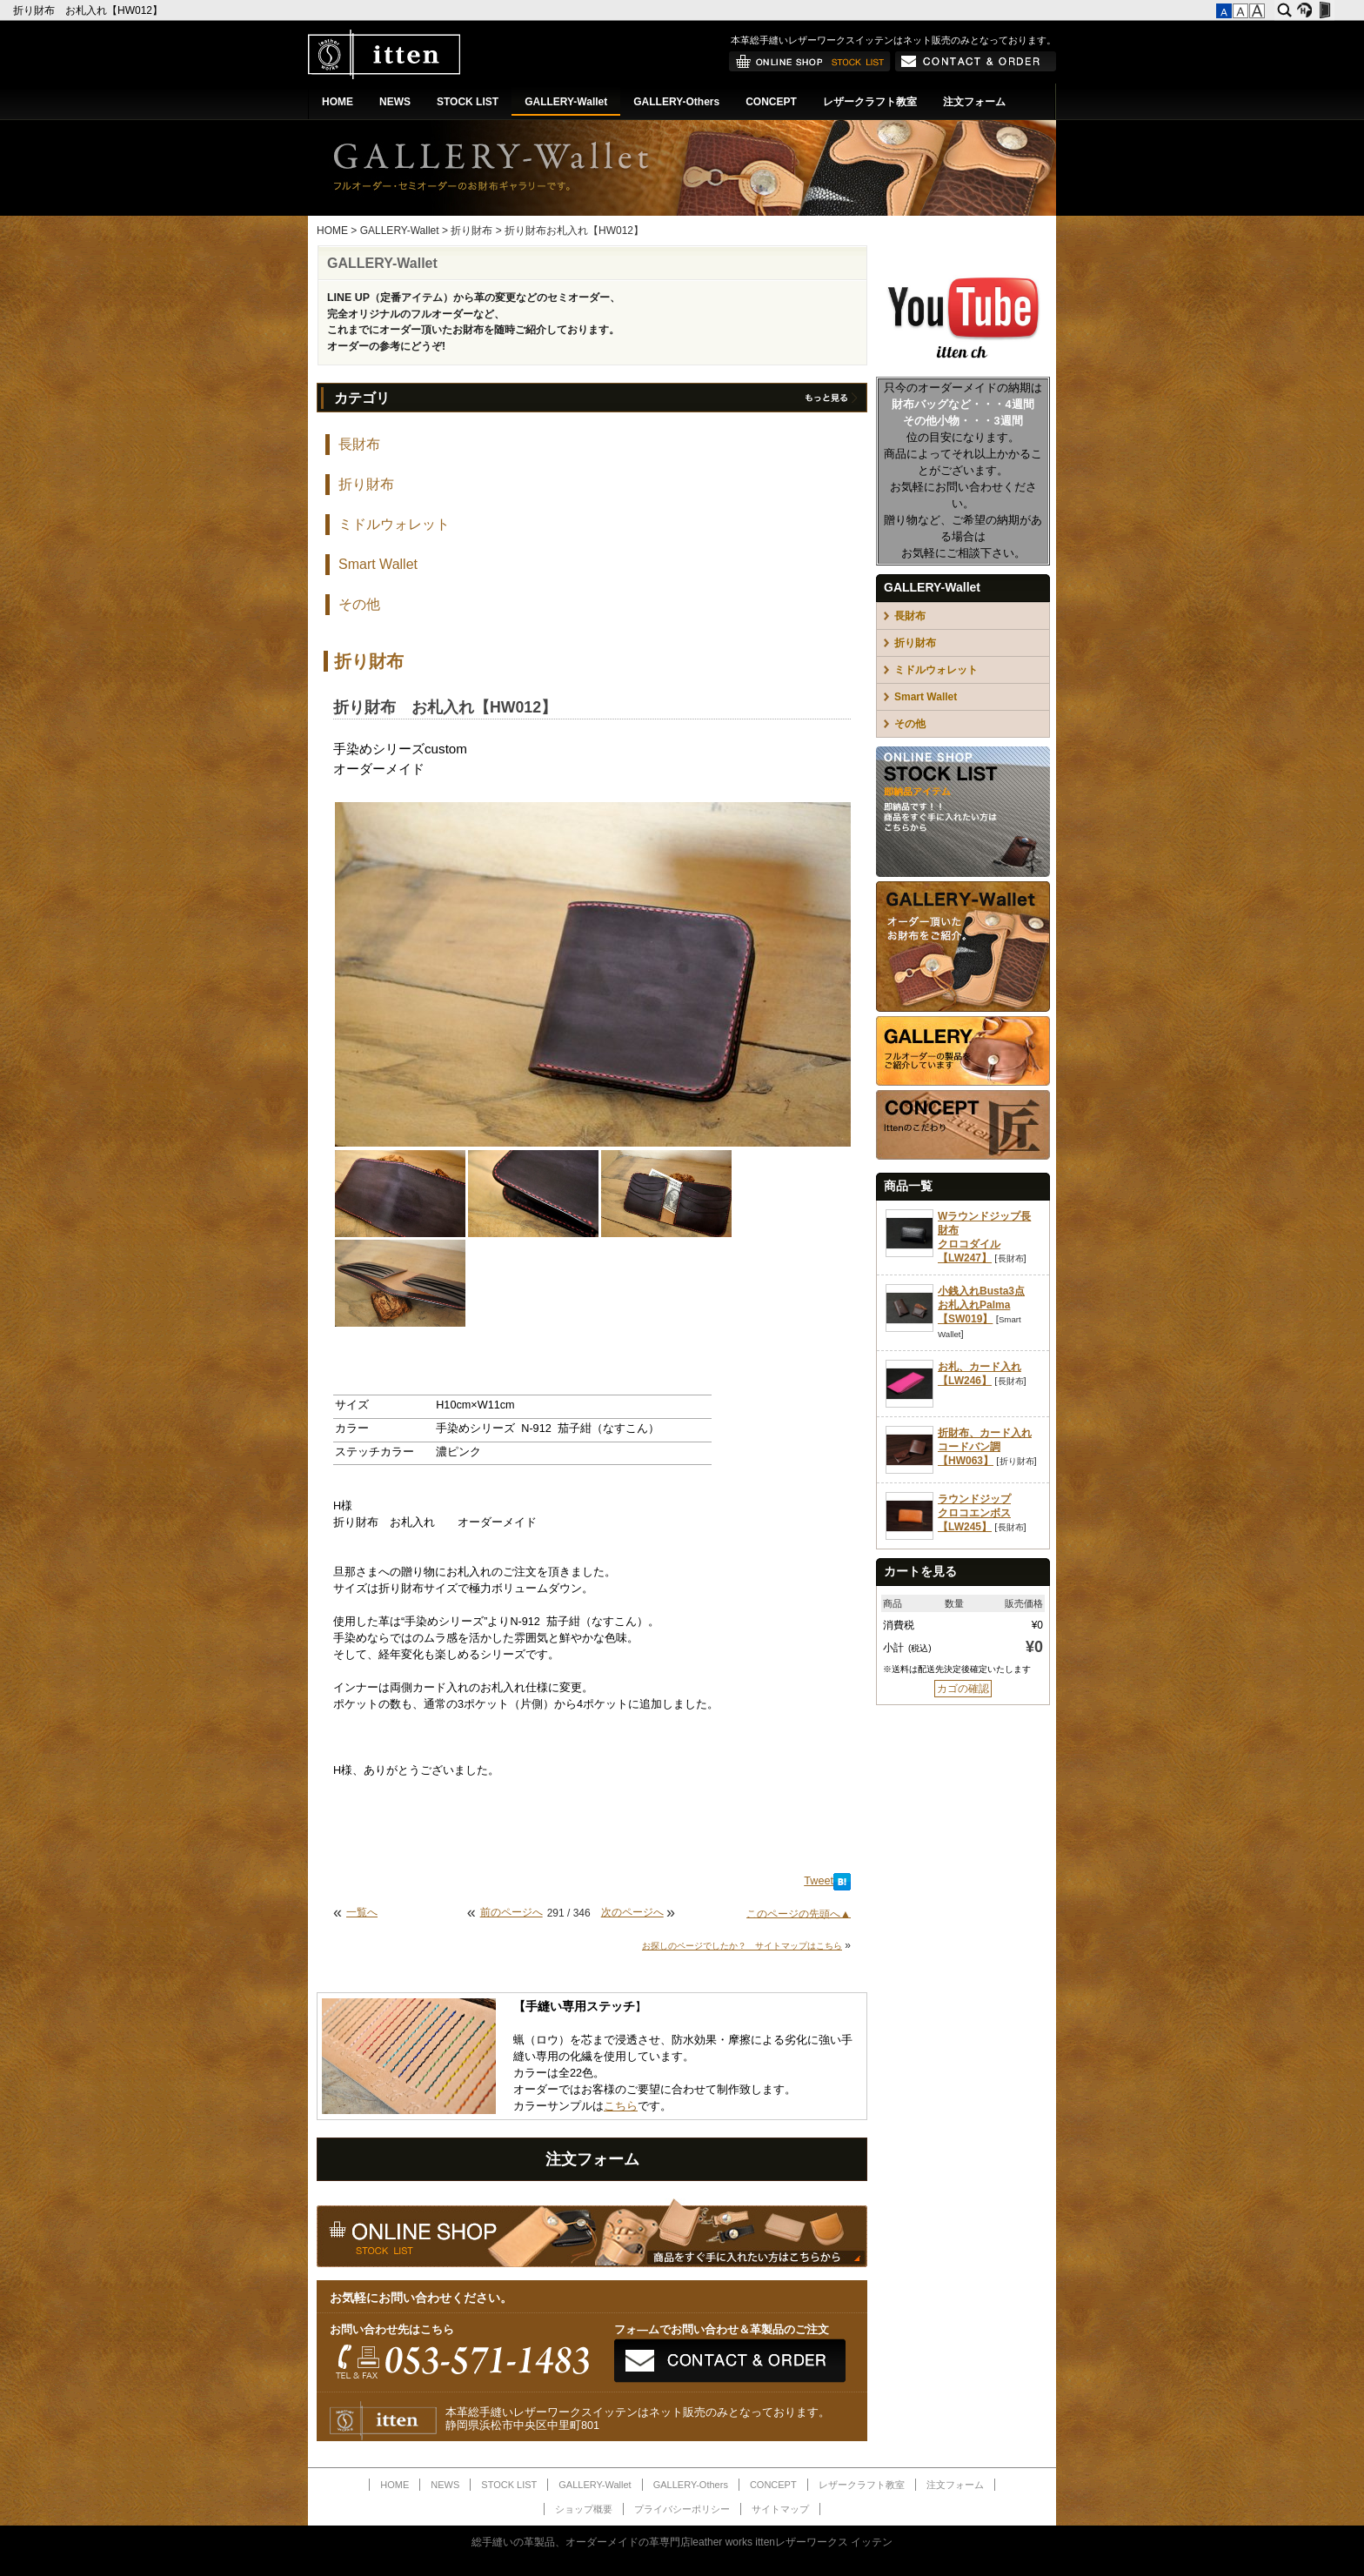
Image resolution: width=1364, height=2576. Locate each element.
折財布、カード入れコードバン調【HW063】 (985, 1447)
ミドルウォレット (394, 524)
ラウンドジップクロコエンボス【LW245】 (974, 1513)
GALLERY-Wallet (566, 102)
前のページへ (511, 1912)
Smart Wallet (378, 564)
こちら (621, 2106)
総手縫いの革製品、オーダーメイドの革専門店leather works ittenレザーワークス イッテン (682, 2542)
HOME (337, 102)
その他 (359, 604)
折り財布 (471, 230)
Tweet (818, 1881)
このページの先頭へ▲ (798, 1913)
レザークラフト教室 (870, 102)
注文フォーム (974, 102)
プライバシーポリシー (682, 2509)
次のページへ (632, 1912)
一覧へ (362, 1912)
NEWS (395, 102)
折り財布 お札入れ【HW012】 (89, 10)
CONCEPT (771, 102)
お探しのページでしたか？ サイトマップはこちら (742, 1945)
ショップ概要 (583, 2509)
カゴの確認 (963, 1689)
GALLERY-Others (676, 102)
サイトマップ (780, 2509)
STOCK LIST (467, 102)
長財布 (359, 444)
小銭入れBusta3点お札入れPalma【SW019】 (981, 1305)
